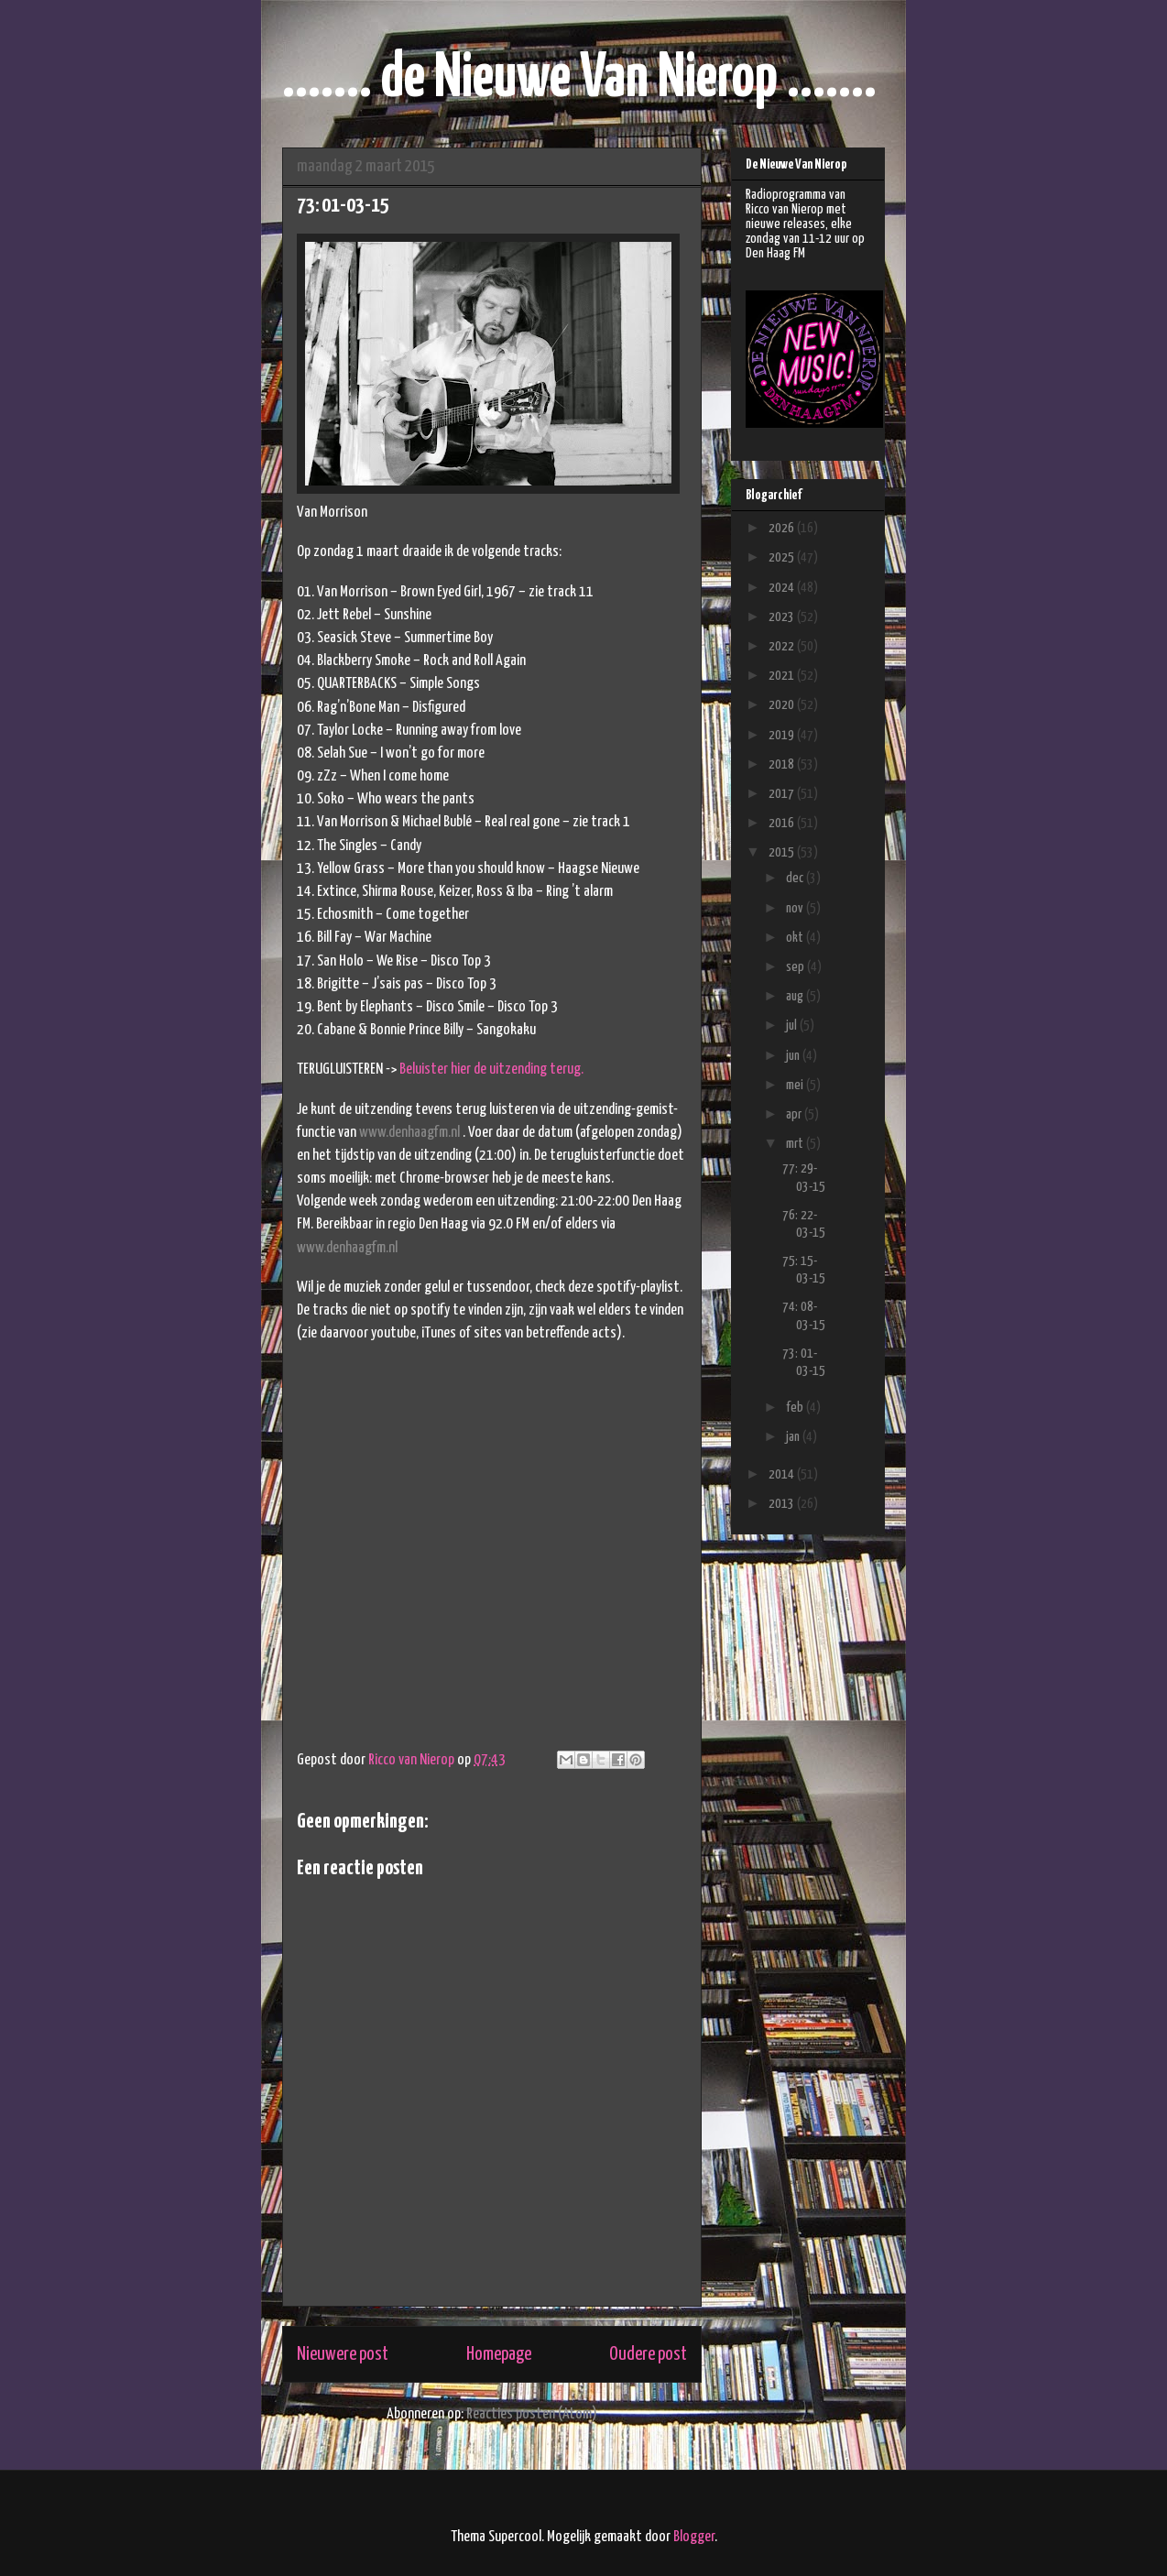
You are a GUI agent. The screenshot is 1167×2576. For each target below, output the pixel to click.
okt (796, 937)
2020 (783, 705)
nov (796, 908)
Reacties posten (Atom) (531, 2414)
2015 (783, 852)
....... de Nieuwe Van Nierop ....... (579, 79)
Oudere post (648, 2354)
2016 (783, 823)
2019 (783, 735)
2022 (783, 646)
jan (794, 1437)
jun (794, 1056)
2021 (783, 675)
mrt (796, 1144)
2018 (783, 764)
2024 (783, 588)
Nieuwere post (342, 2354)
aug (796, 996)
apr (795, 1114)
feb (796, 1407)
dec (796, 878)
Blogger (693, 2537)
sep (796, 967)
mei (796, 1085)
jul (793, 1025)
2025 (783, 557)
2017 (783, 794)
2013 (783, 1504)
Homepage (498, 2354)
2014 (783, 1474)
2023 (783, 617)
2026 (783, 528)
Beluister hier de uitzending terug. (491, 1069)
